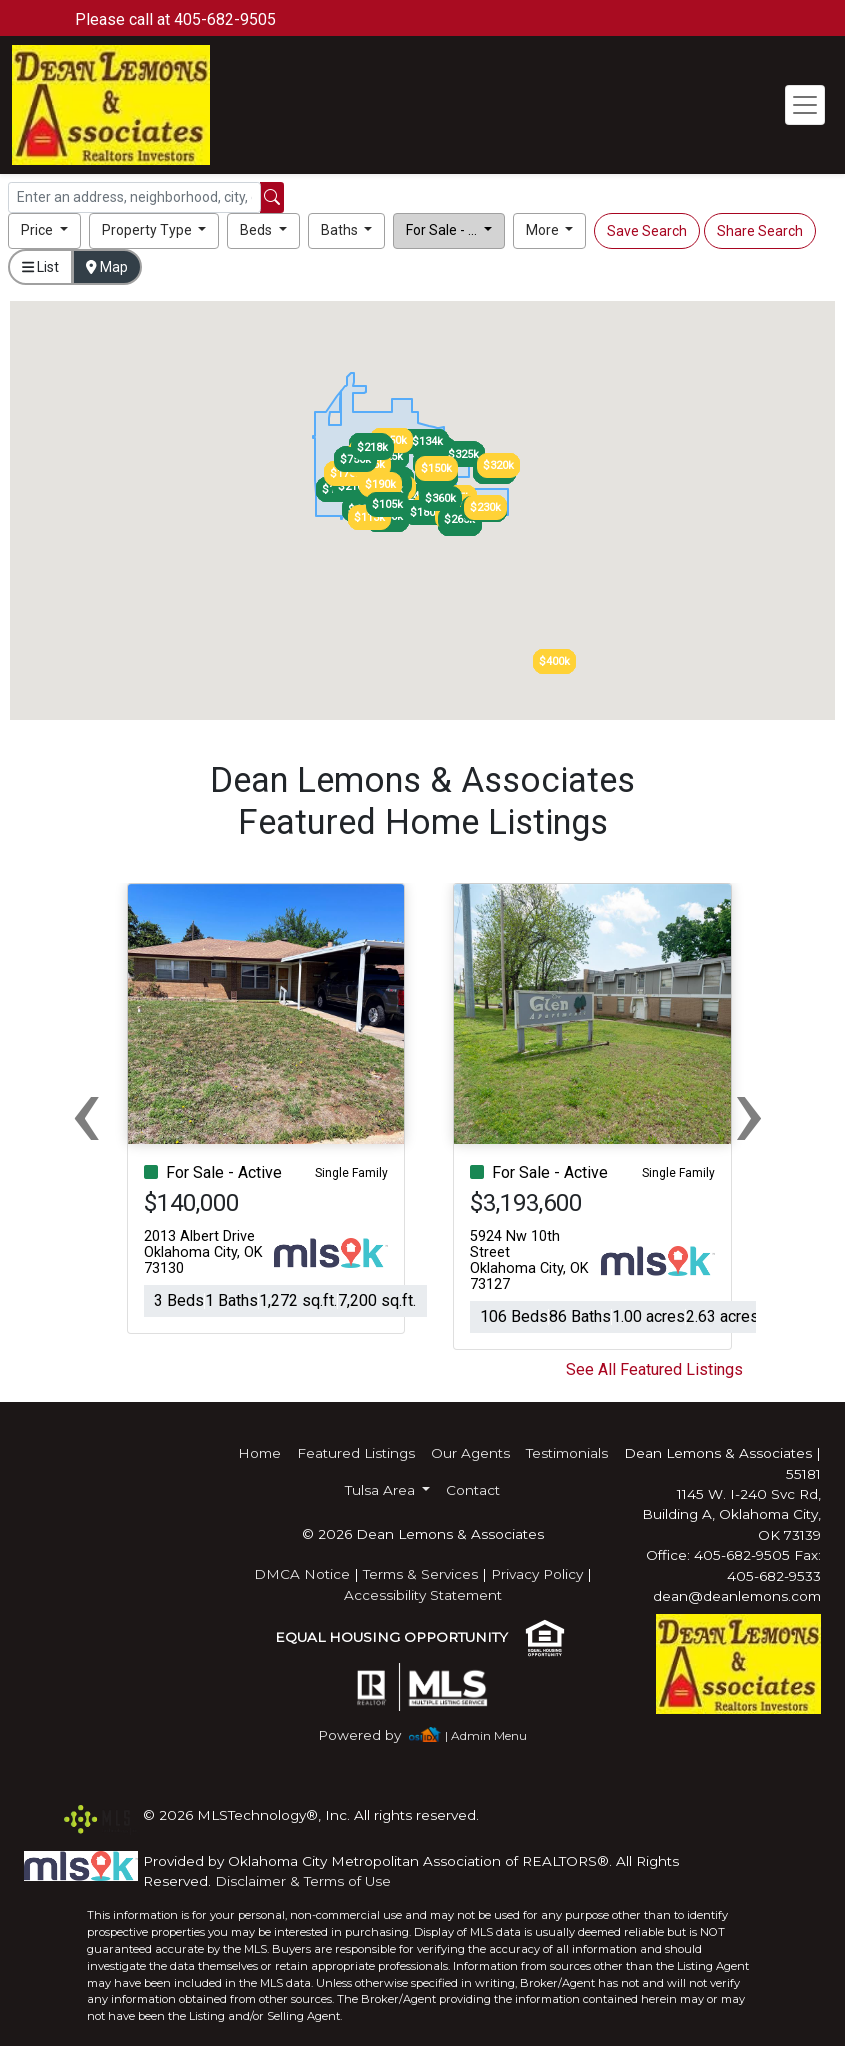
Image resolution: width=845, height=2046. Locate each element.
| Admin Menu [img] (486, 1735)
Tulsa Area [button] (382, 1490)
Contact (473, 1490)
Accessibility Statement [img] (423, 1595)
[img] (371, 1735)
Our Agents (470, 1453)
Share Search (760, 231)
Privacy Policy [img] (537, 1574)
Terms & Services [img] (420, 1574)
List (40, 267)
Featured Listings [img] (356, 1453)
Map (107, 267)
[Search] (134, 197)
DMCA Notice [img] (302, 1574)
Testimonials (567, 1453)
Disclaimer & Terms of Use (303, 1881)
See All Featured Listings (654, 1369)
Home (259, 1453)
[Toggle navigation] (805, 105)
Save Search (647, 231)
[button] (44, 231)
